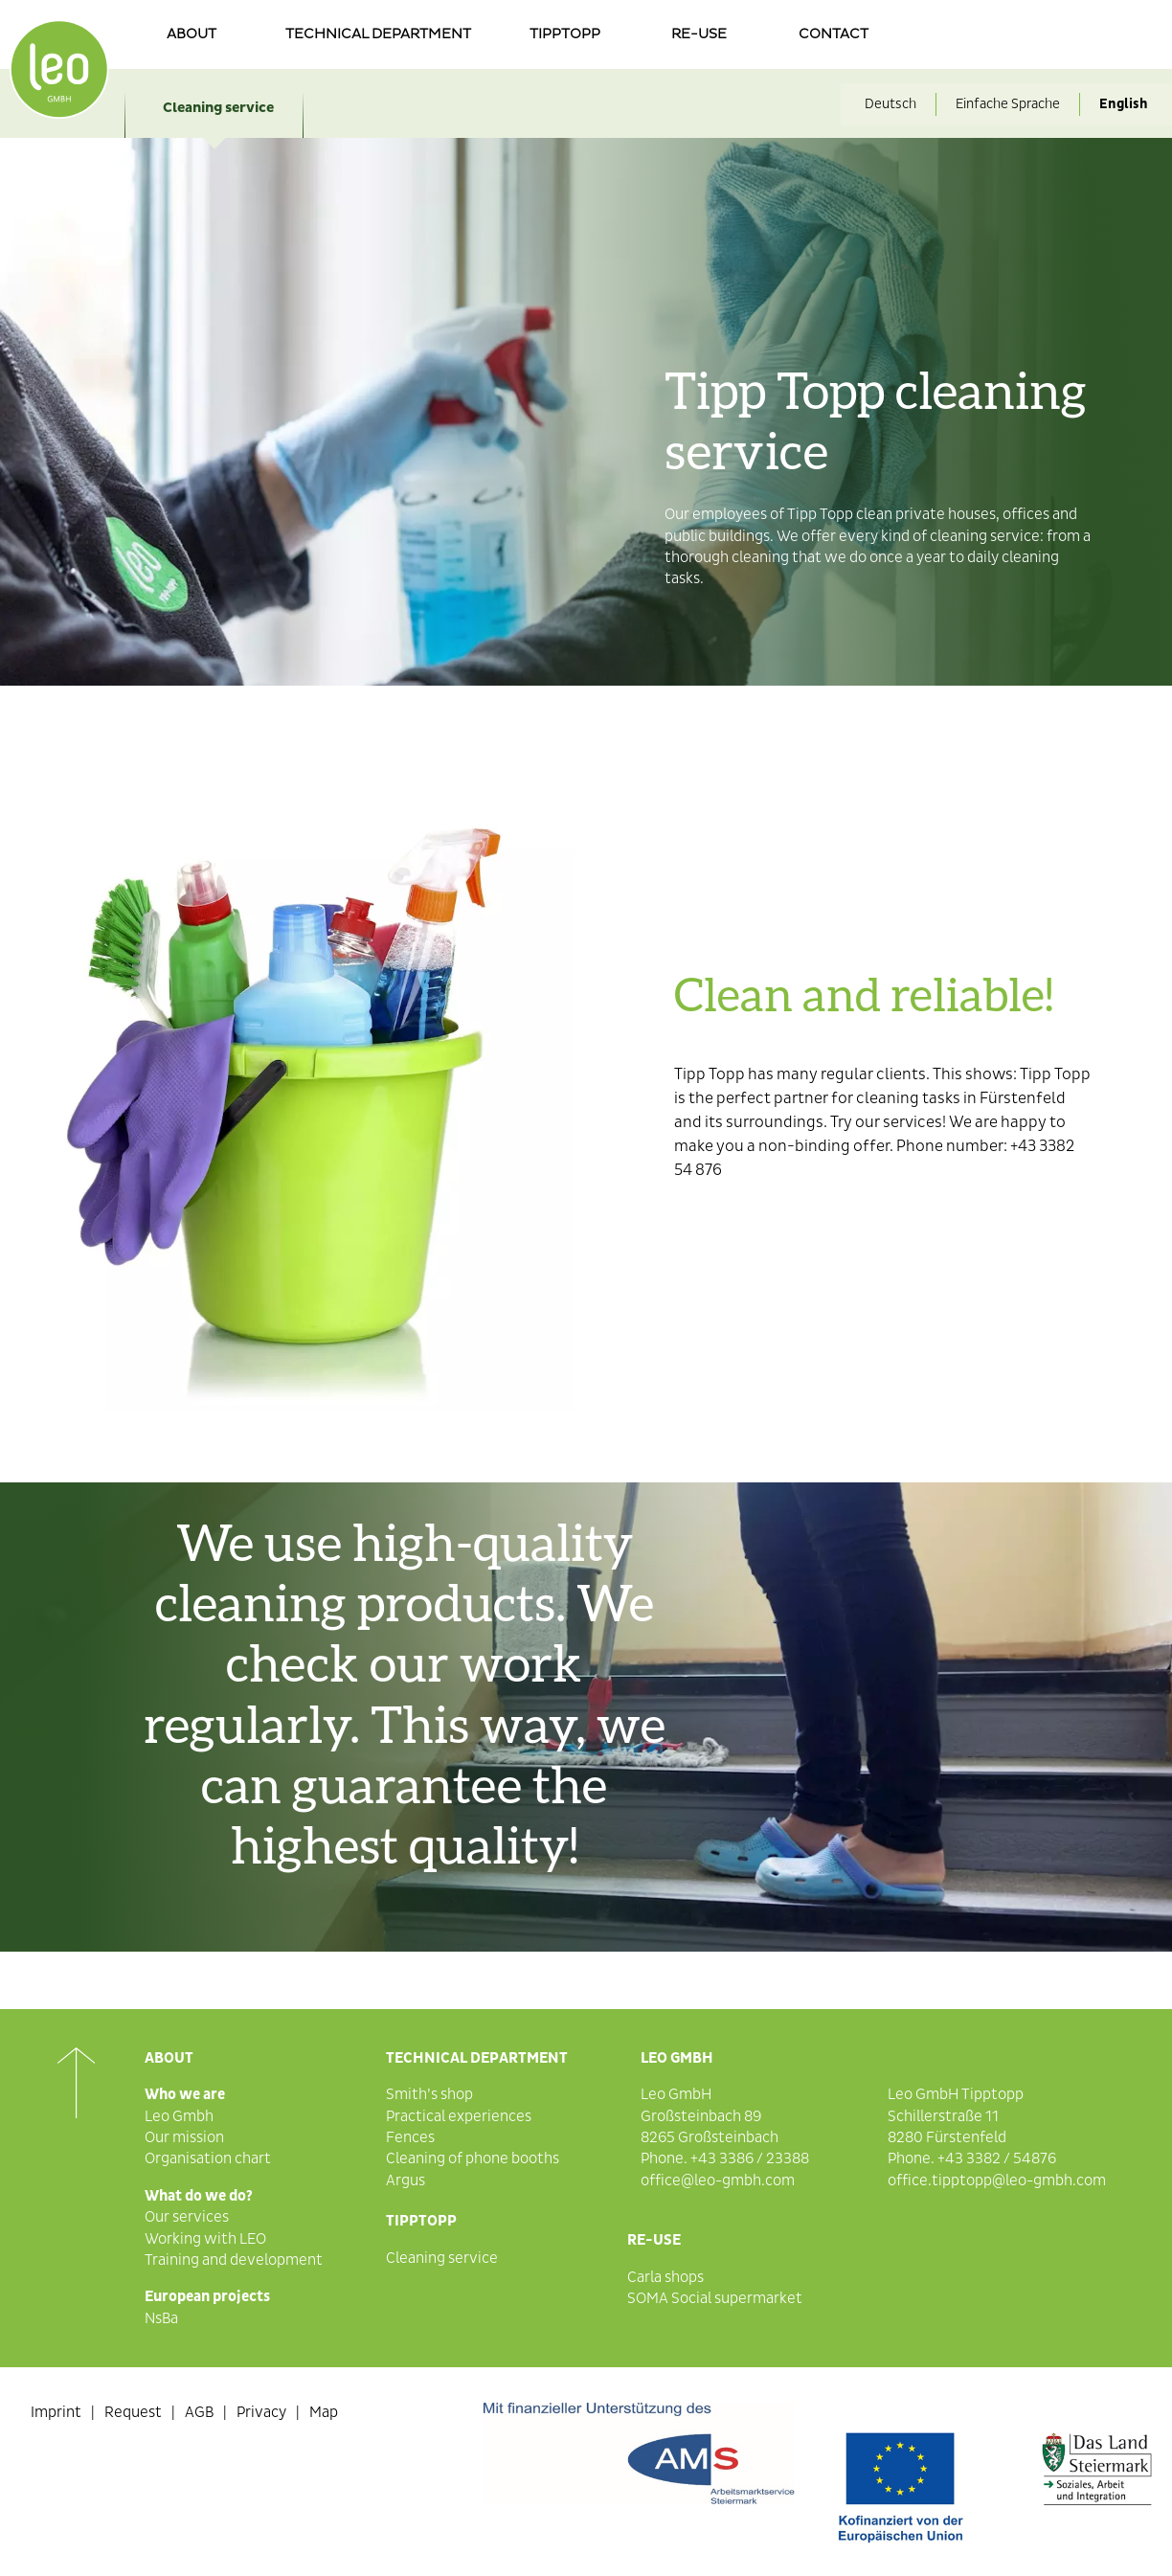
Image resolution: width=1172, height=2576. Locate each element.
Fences (410, 2137)
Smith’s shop (429, 2094)
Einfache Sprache (1008, 104)
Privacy (261, 2412)
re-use (699, 34)
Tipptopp (565, 34)
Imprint (56, 2412)
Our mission (184, 2137)
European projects (207, 2296)
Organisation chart (208, 2158)
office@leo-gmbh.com (718, 2180)
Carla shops (665, 2277)
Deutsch (890, 104)
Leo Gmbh (179, 2116)
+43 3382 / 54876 (996, 2158)
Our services (187, 2216)
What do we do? (199, 2195)
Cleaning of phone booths (472, 2158)
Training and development (234, 2260)
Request (133, 2412)
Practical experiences (458, 2116)
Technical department (378, 34)
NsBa (161, 2318)
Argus (405, 2180)
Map (323, 2412)
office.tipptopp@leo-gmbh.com (997, 2180)
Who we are (185, 2094)
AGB (199, 2412)
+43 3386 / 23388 (749, 2158)
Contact (833, 34)
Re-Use (654, 2239)
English (1123, 104)
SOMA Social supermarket (714, 2298)
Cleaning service (218, 108)
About (191, 34)
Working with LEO (205, 2238)
